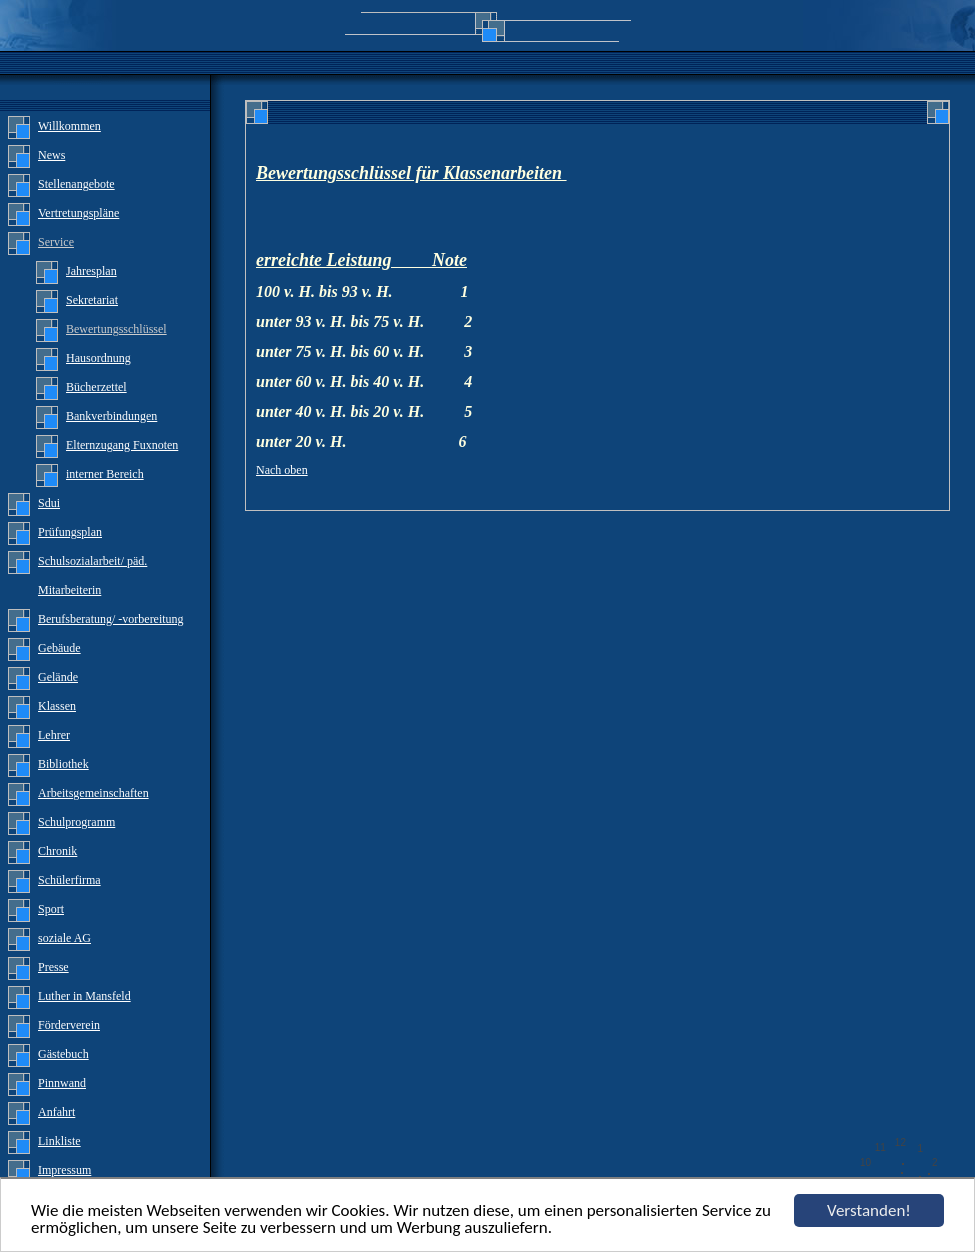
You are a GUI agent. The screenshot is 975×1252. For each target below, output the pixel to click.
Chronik (57, 851)
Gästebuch (63, 1054)
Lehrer (54, 735)
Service (56, 242)
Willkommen (69, 126)
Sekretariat (92, 300)
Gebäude (59, 648)
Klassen (57, 706)
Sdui (49, 503)
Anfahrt (56, 1112)
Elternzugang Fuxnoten (122, 445)
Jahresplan (91, 271)
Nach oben (282, 470)
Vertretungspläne (78, 213)
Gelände (58, 677)
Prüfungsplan (70, 532)
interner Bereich (105, 474)
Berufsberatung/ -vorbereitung (111, 619)
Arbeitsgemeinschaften (93, 793)
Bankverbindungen (111, 416)
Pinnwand (62, 1083)
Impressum (64, 1170)
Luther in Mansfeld (84, 996)
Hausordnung (98, 358)
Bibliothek (63, 764)
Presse (53, 967)
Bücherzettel (96, 387)
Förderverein (69, 1025)
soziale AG (64, 938)
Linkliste (59, 1141)
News (51, 155)
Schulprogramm (76, 822)
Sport (51, 909)
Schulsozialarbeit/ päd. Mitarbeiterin (92, 575)
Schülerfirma (69, 880)
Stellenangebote (76, 184)
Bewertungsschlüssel (116, 329)
